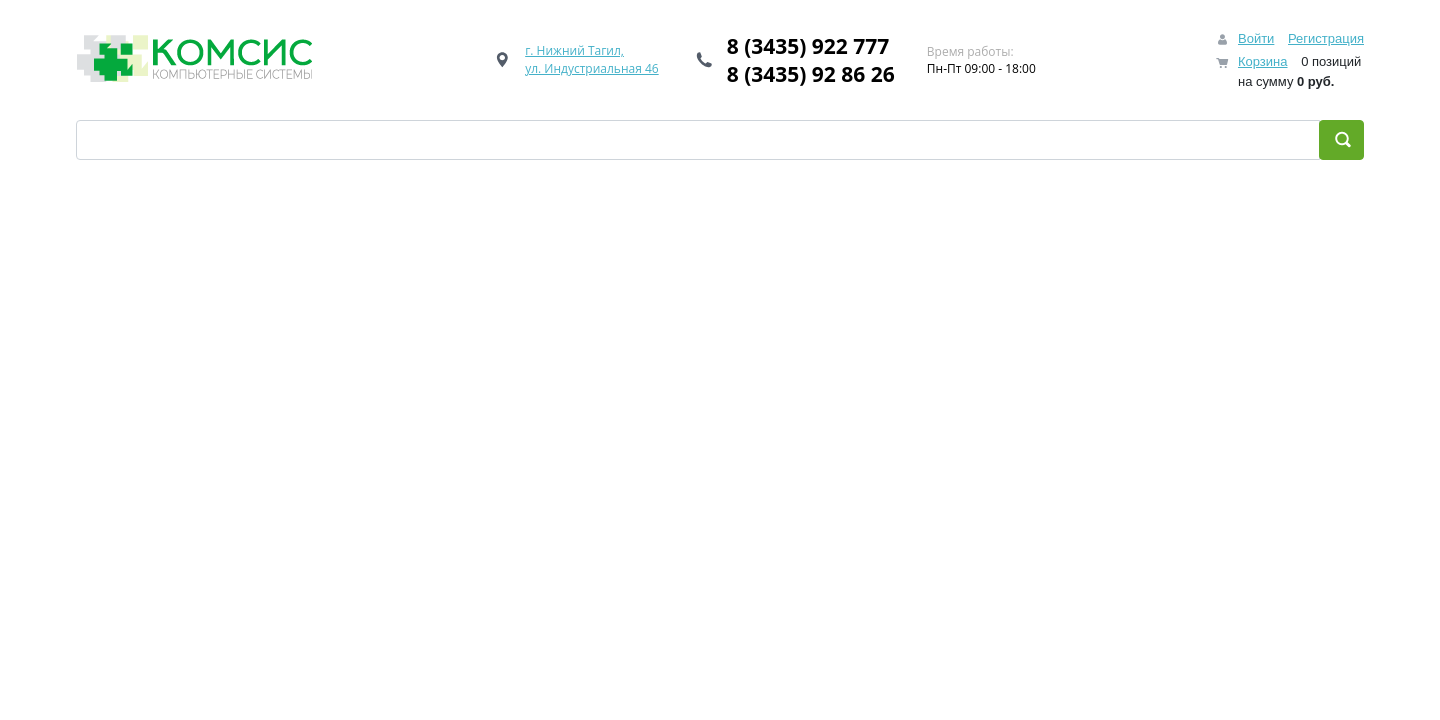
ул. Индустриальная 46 (592, 68)
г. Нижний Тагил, (574, 50)
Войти (1256, 38)
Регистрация (1326, 38)
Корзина (1263, 61)
